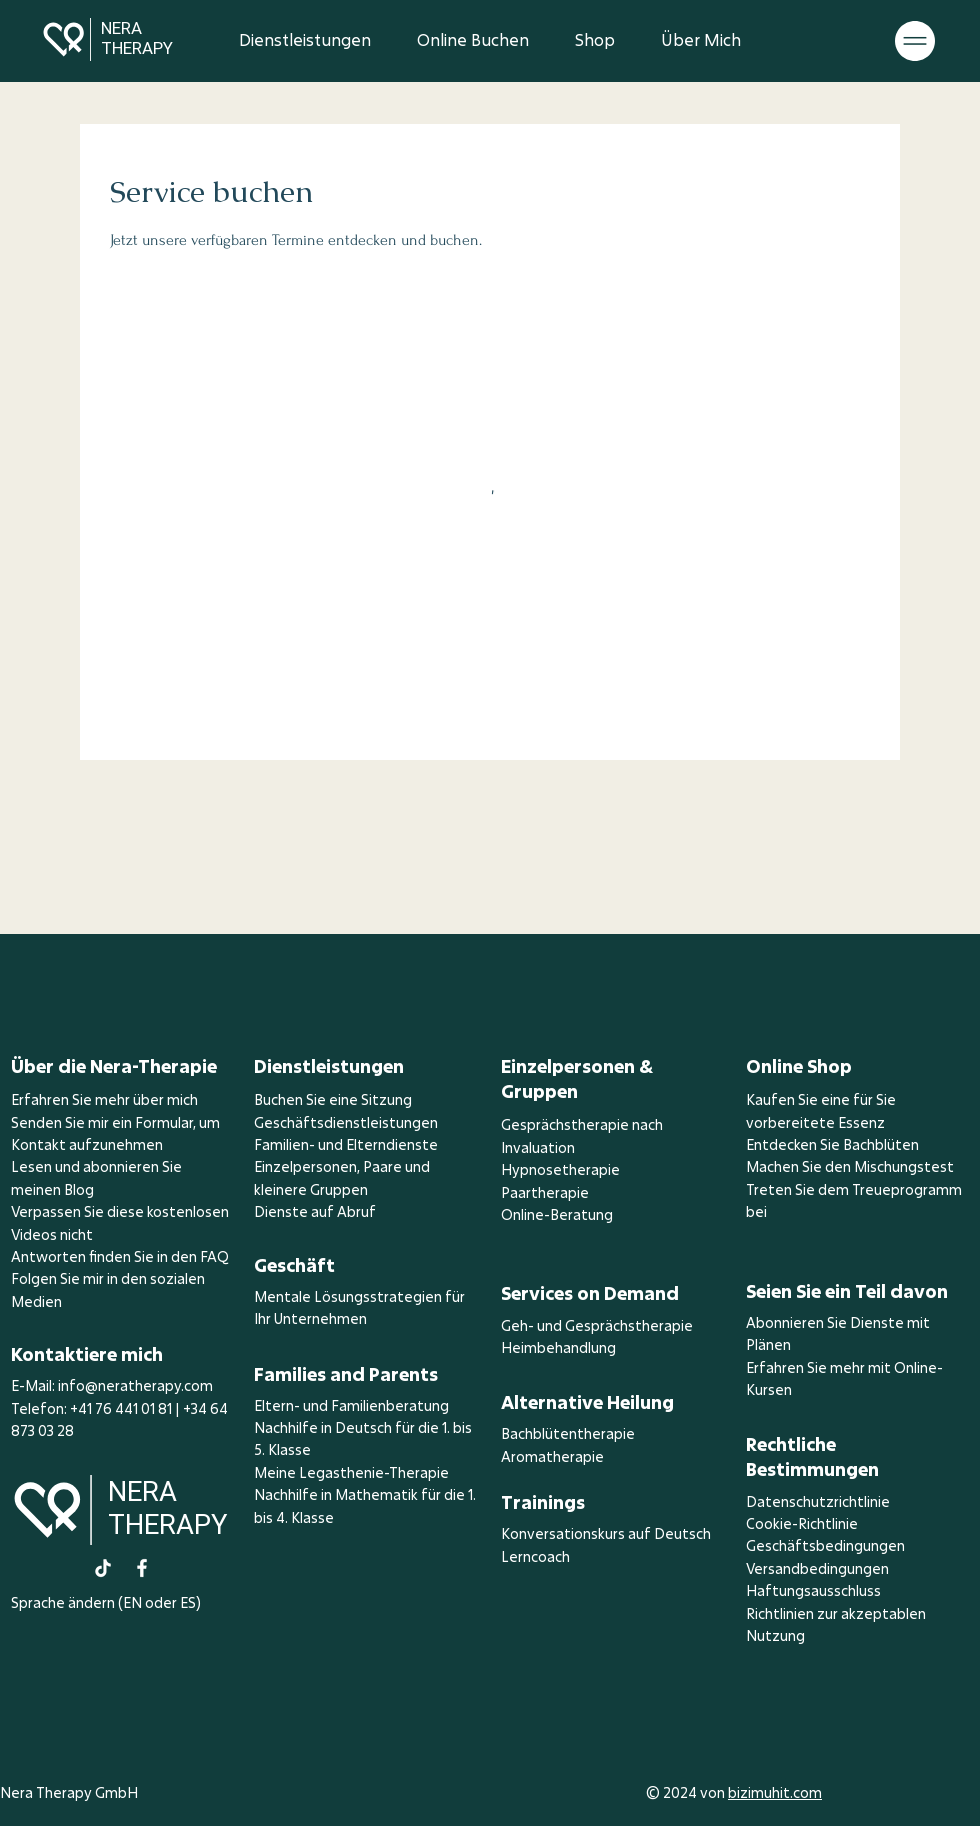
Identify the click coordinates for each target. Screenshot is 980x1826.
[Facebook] (142, 1568)
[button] (915, 41)
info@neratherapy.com (135, 1385)
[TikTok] (103, 1568)
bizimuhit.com (775, 1792)
